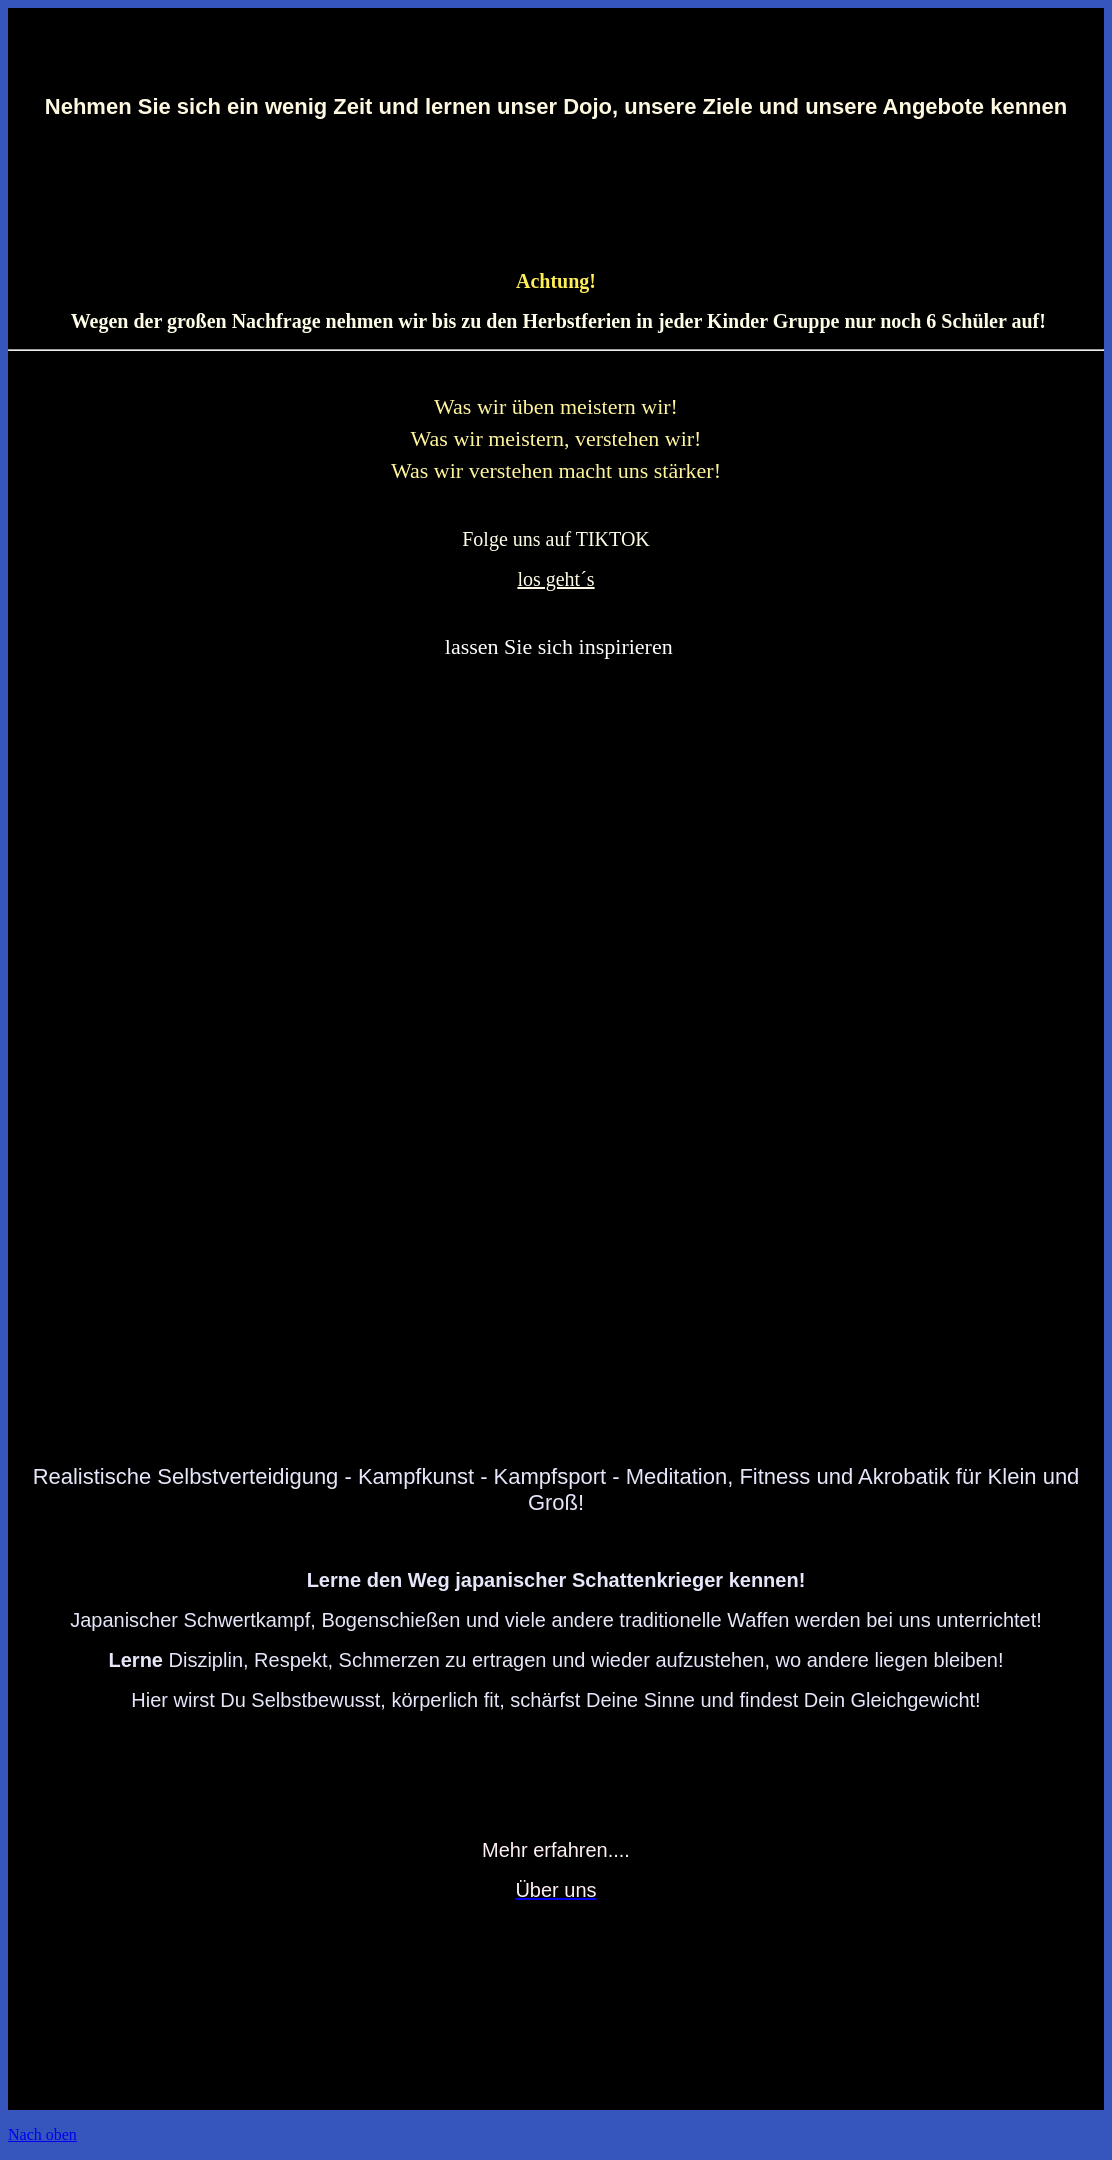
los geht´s (555, 579)
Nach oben (42, 2134)
